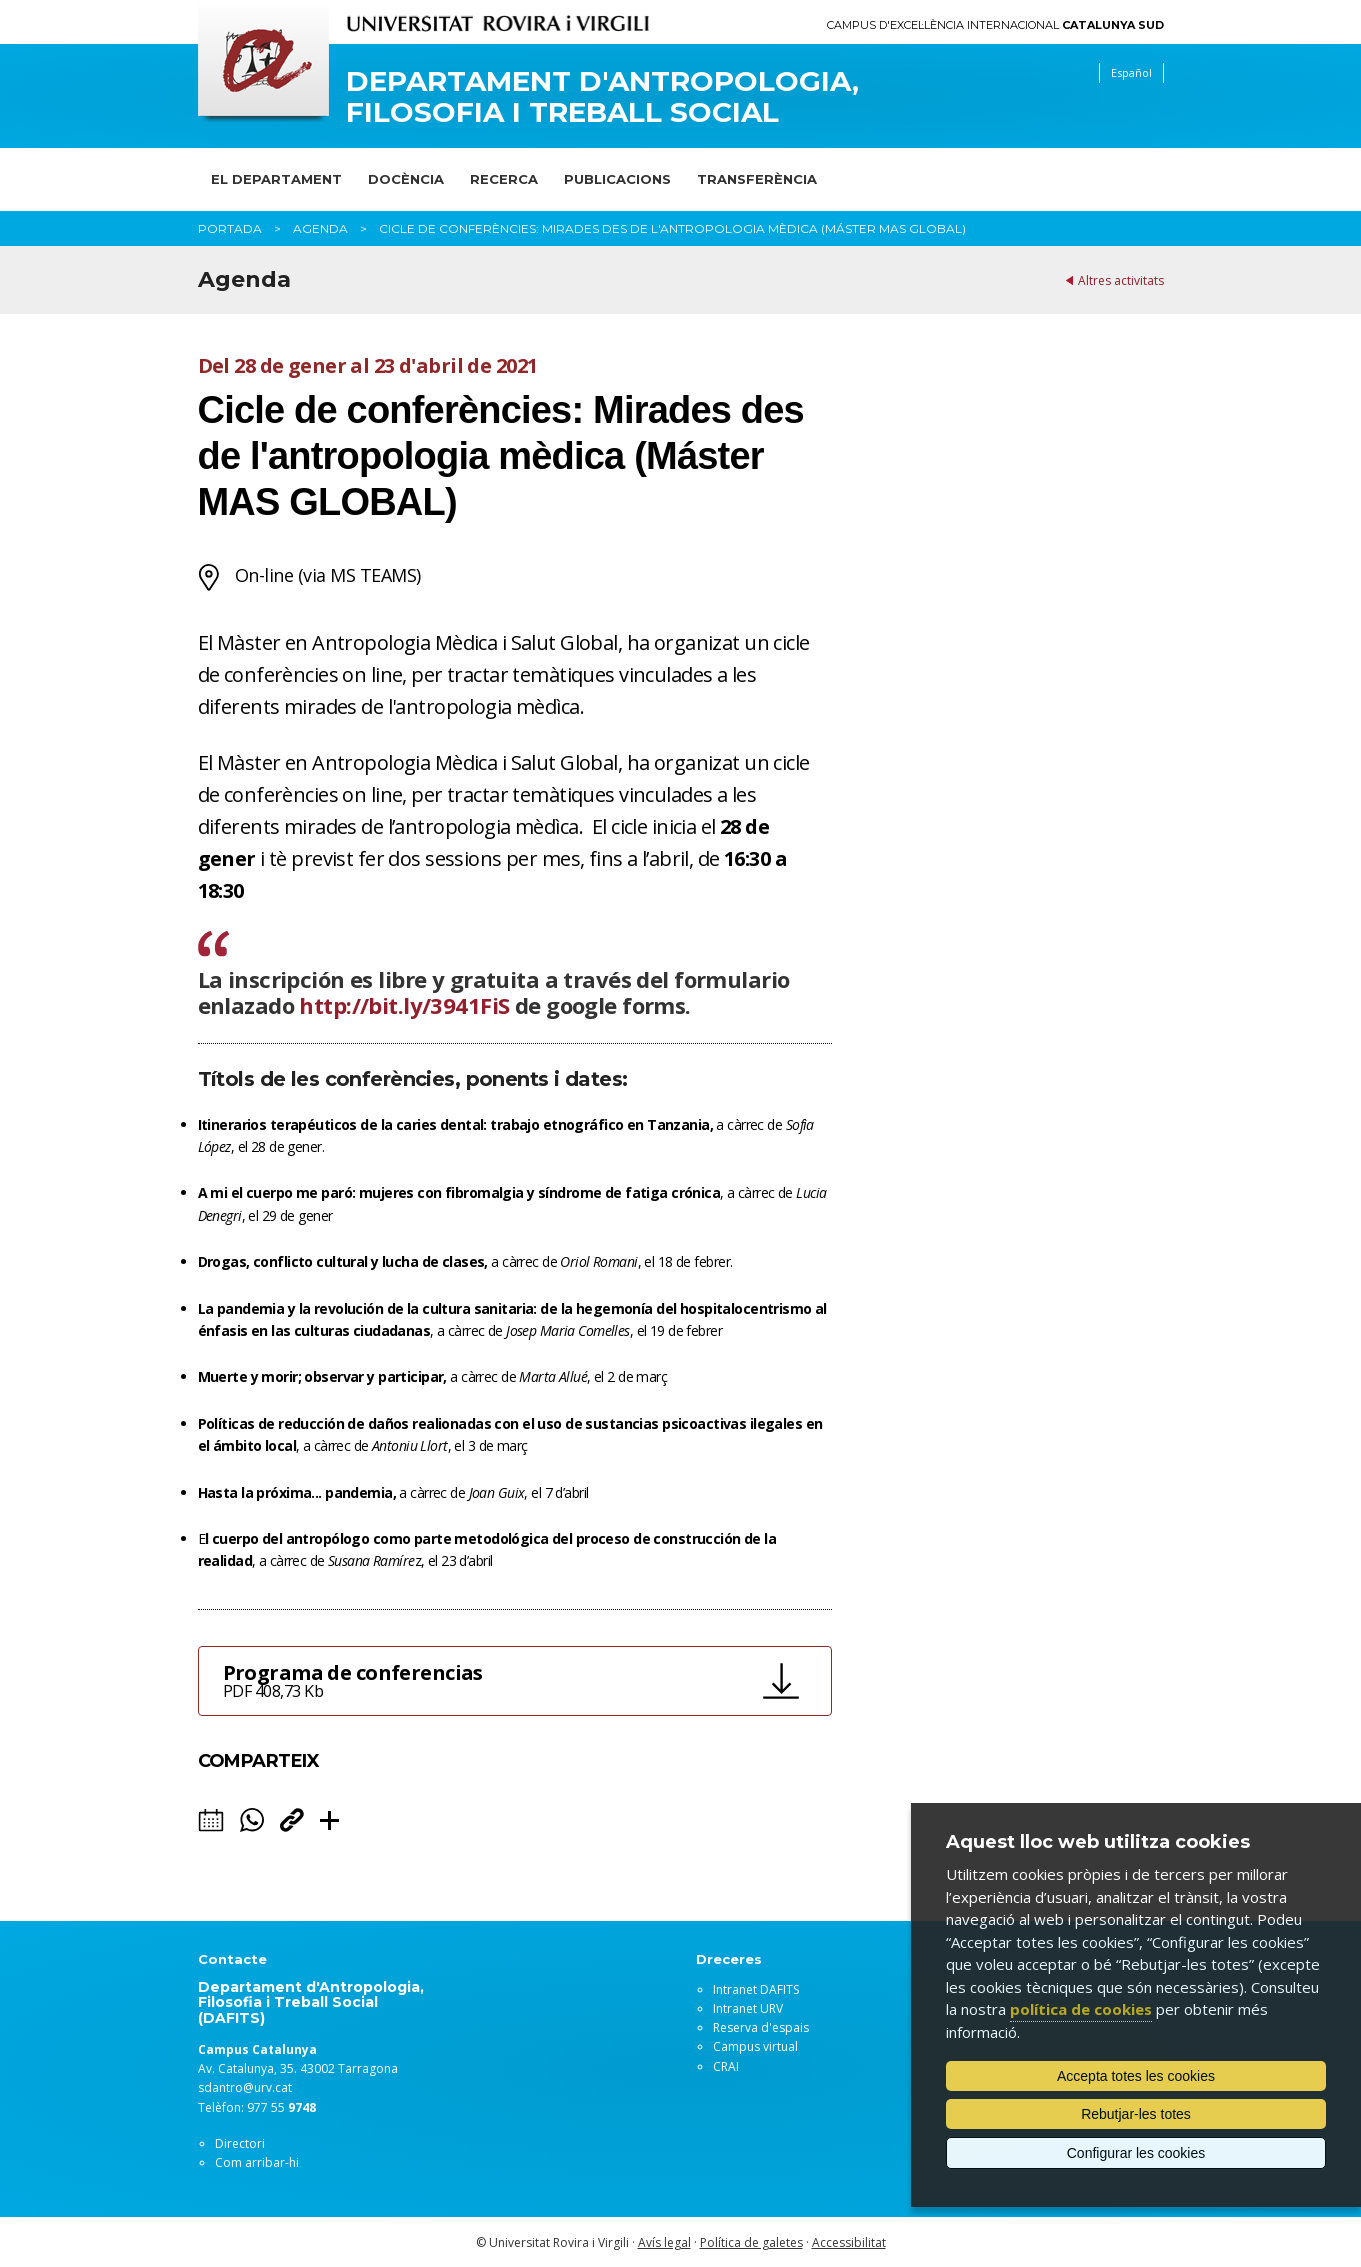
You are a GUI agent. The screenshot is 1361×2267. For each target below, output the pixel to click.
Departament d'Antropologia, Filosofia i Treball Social (602, 97)
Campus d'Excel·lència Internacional (995, 25)
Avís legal (664, 2242)
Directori (240, 2143)
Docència (406, 179)
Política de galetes (751, 2242)
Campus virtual (755, 2046)
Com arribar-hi (257, 2162)
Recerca (504, 179)
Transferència (757, 179)
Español (1131, 72)
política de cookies (1081, 2009)
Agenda (320, 228)
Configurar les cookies (1136, 2153)
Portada (230, 228)
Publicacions (617, 179)
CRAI (726, 2066)
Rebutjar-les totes (1136, 2114)
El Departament (276, 179)
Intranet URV (748, 2008)
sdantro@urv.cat (245, 2087)
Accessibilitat (849, 2242)
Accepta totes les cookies (1136, 2076)
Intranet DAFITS (756, 1989)
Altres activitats (1121, 280)
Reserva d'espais (761, 2027)
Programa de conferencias (487, 1680)
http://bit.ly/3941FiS (404, 1005)
